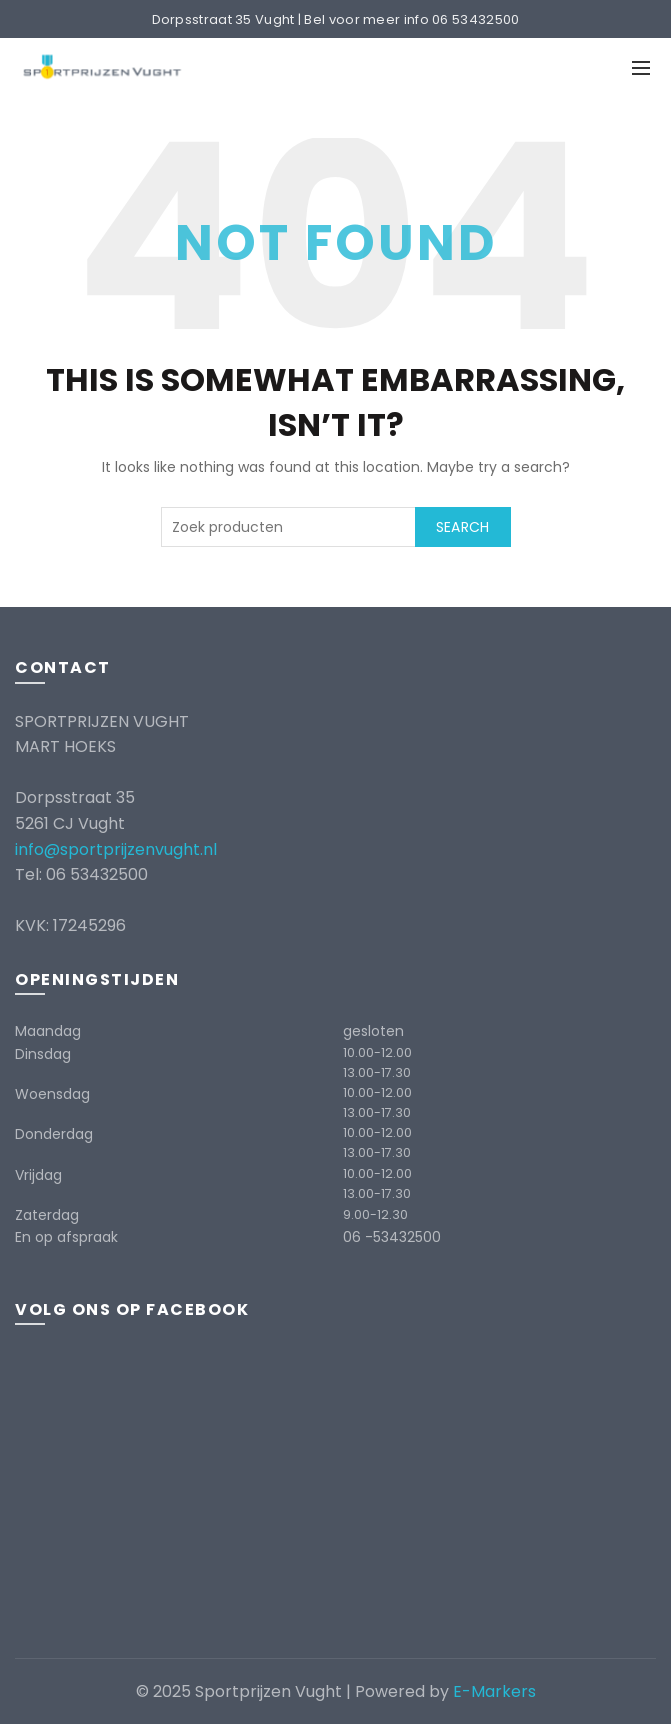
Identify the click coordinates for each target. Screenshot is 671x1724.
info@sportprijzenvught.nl (116, 849)
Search (463, 527)
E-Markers (494, 1691)
